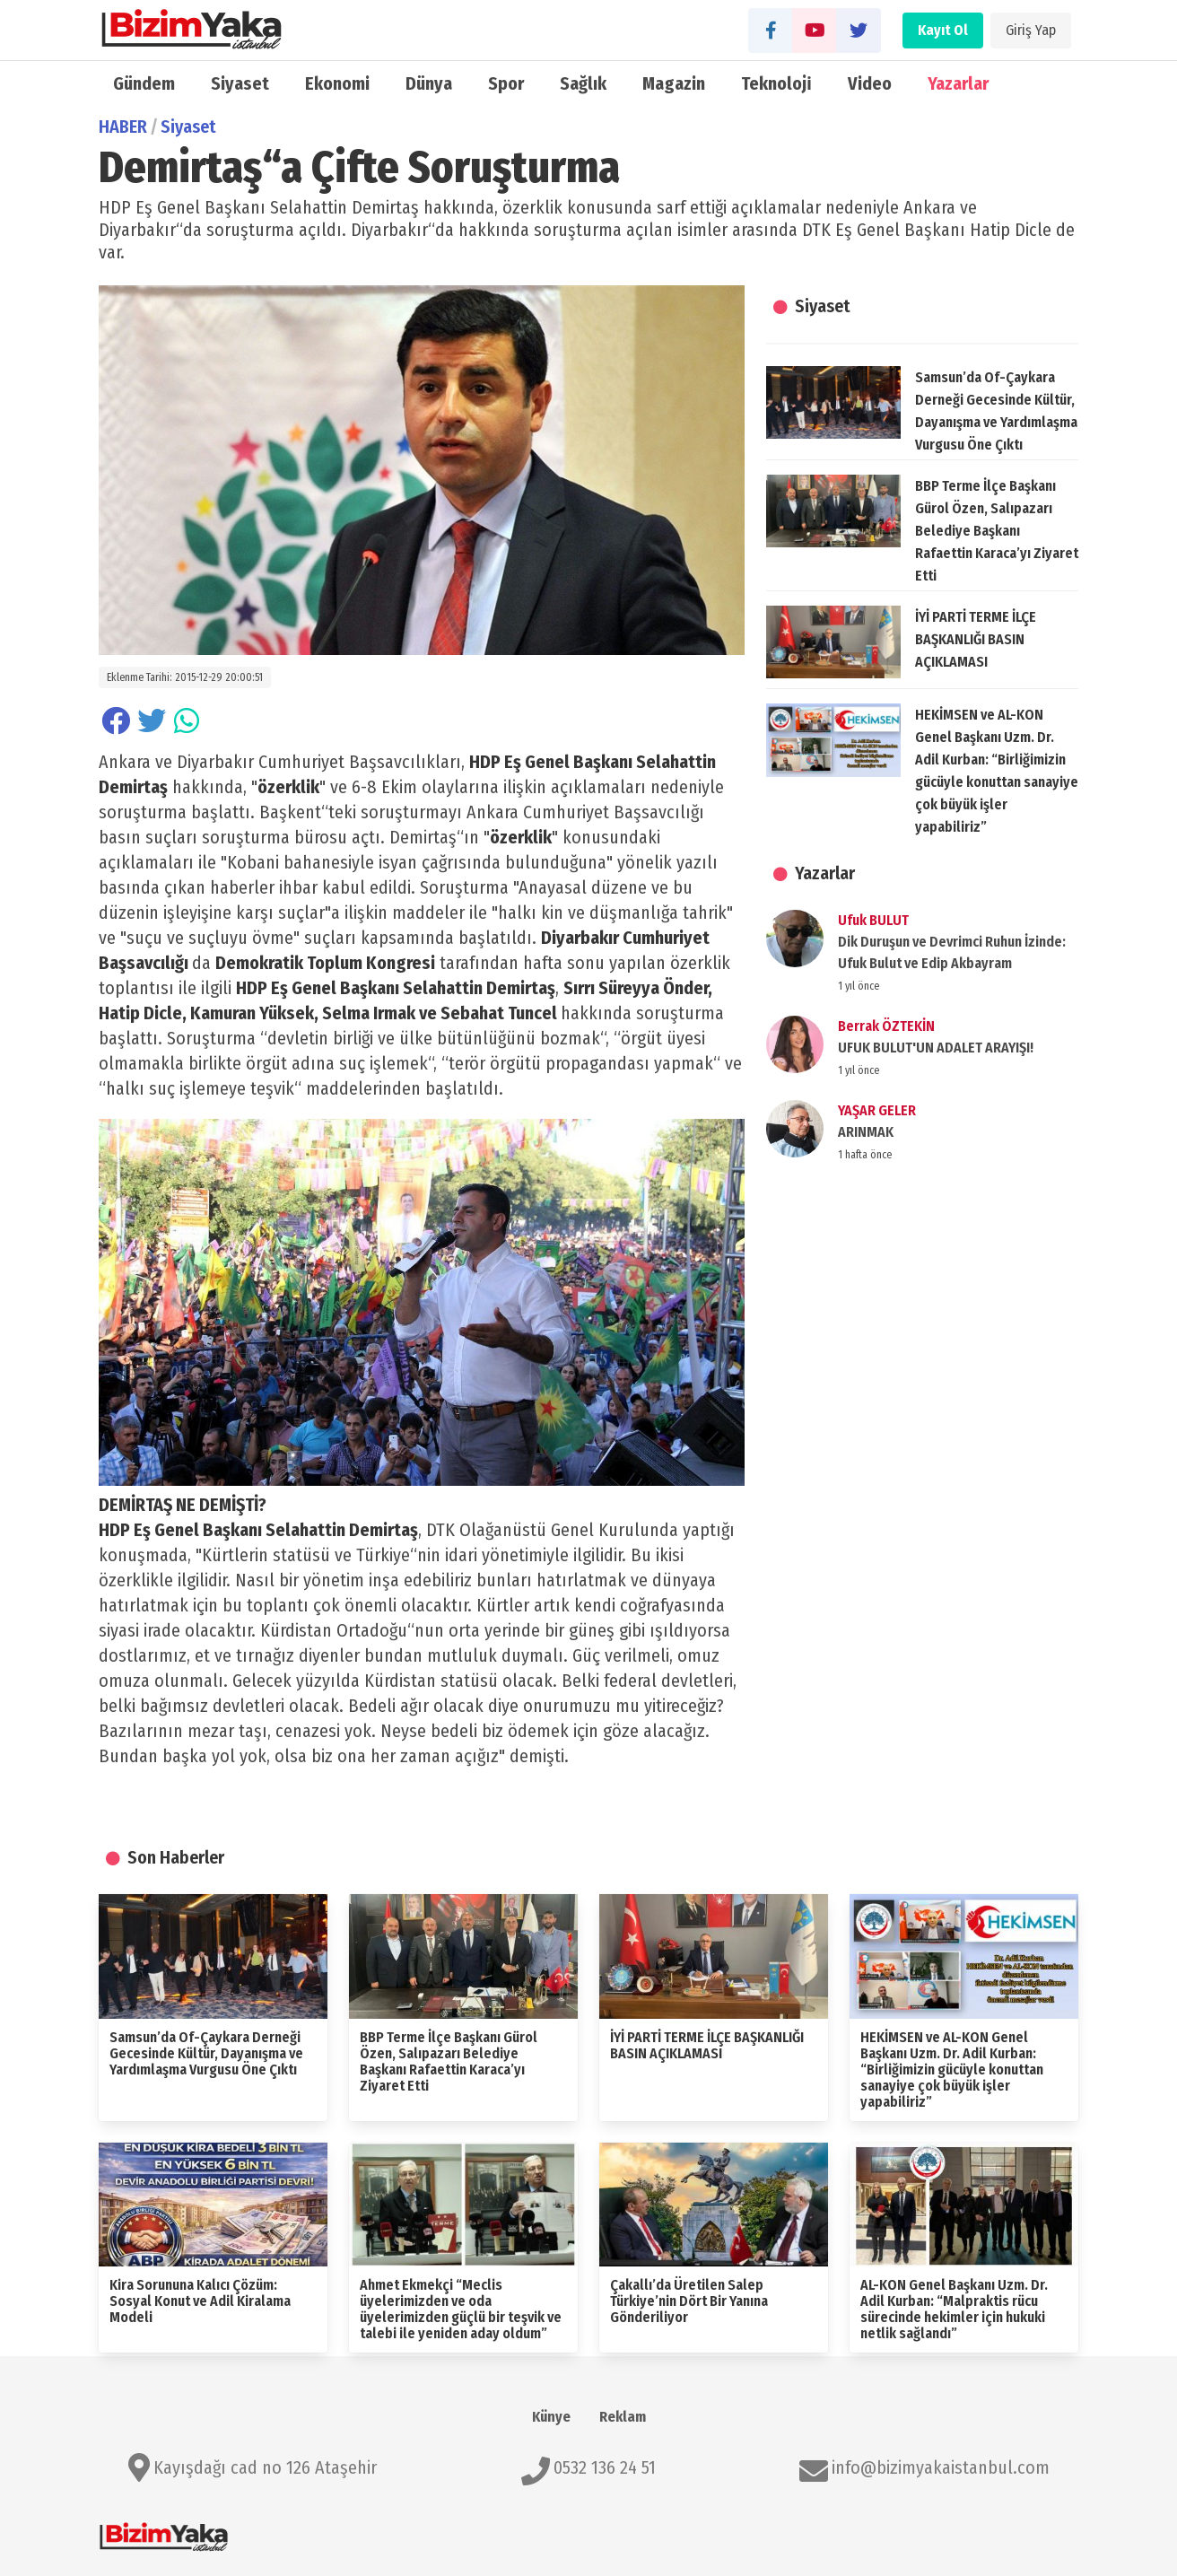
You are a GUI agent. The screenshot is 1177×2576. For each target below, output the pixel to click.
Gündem (144, 83)
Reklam (622, 2416)
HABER (123, 126)
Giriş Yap (1031, 30)
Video (870, 83)
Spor (506, 83)
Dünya (428, 83)
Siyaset (240, 83)
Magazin (673, 83)
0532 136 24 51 (605, 2467)
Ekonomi (337, 83)
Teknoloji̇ (776, 83)
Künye (551, 2416)
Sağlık (583, 83)
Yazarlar (958, 83)
